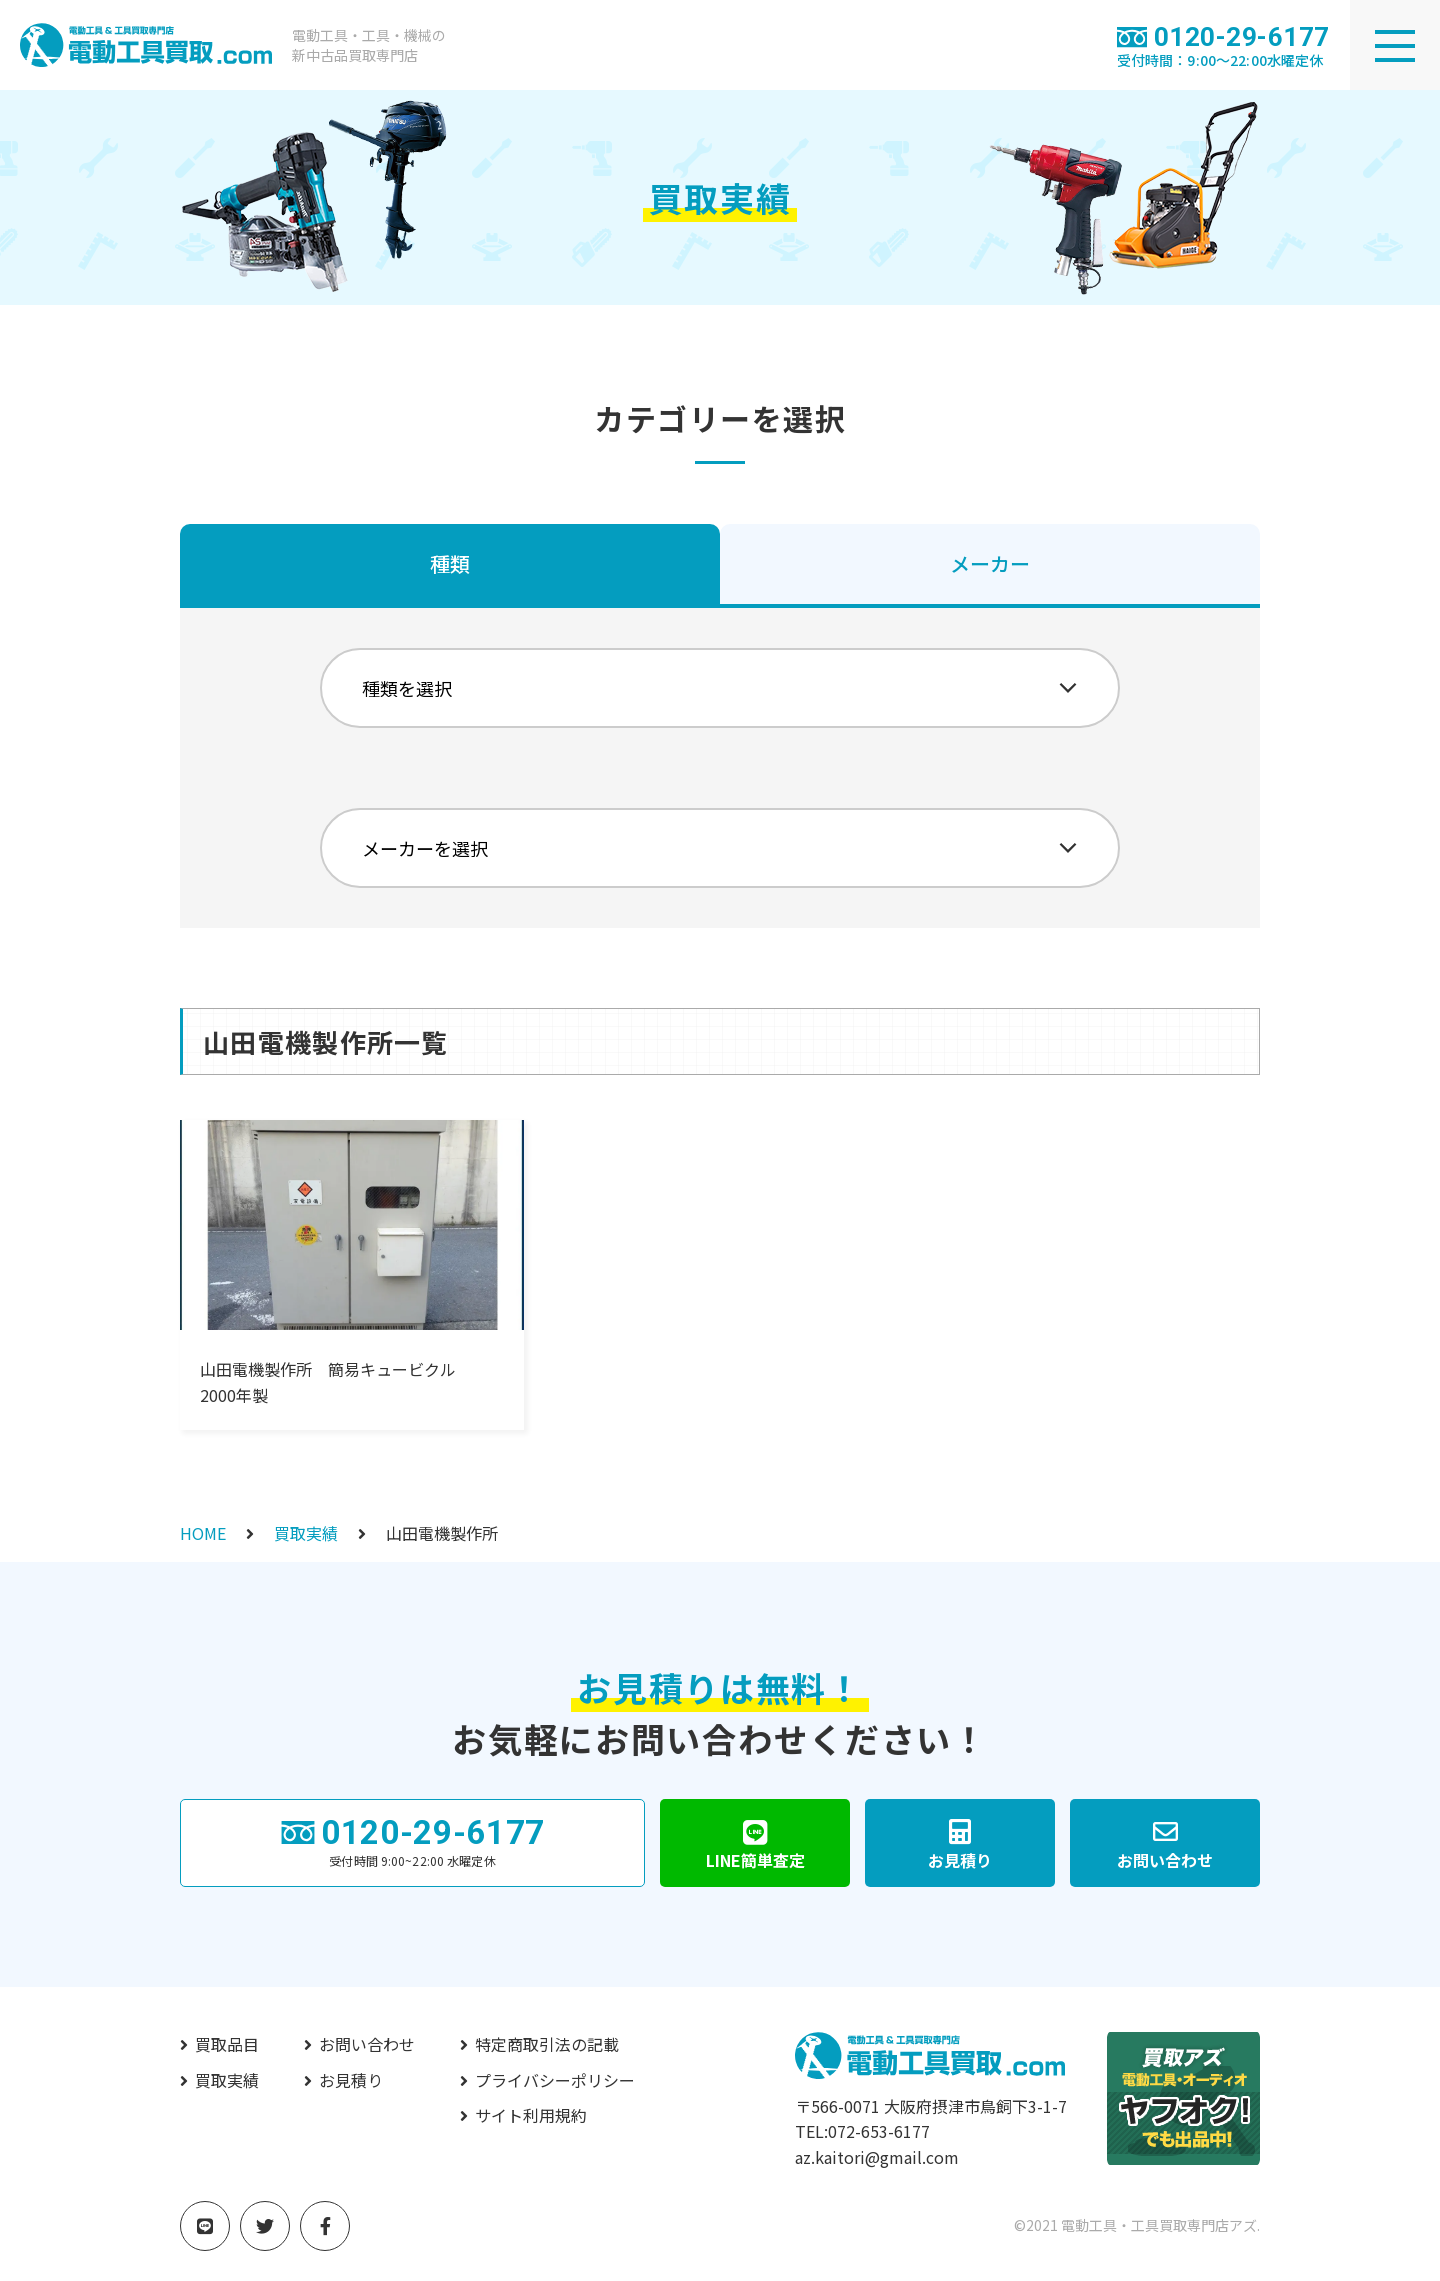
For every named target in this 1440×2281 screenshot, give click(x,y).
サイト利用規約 (531, 2115)
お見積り (351, 2080)
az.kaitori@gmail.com (877, 2157)
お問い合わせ (367, 2044)
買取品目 (227, 2044)
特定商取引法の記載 (547, 2044)
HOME (203, 1533)
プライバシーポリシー (555, 2080)
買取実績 (306, 1533)
